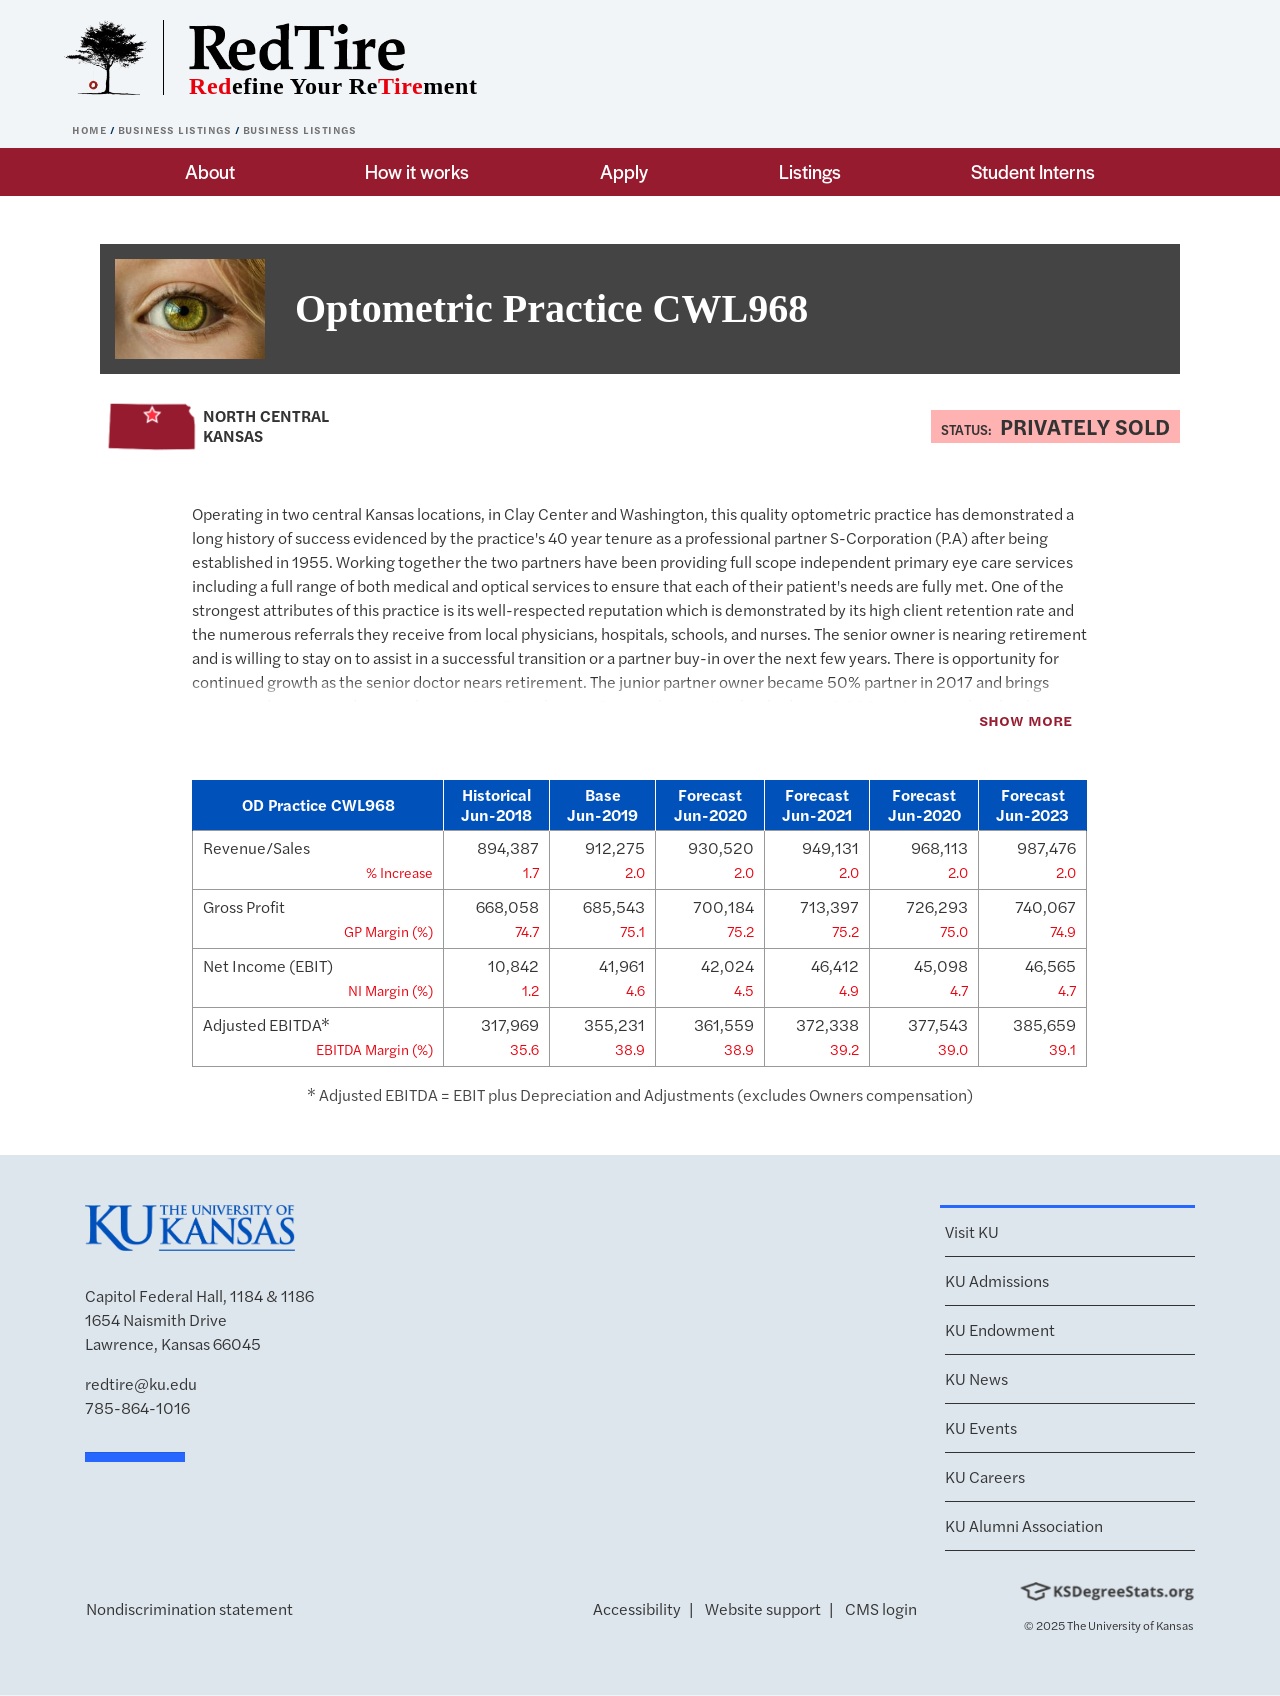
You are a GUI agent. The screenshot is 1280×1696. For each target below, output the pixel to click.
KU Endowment (1000, 1329)
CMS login (881, 1608)
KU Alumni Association (1024, 1525)
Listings (810, 171)
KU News (976, 1378)
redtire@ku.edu (141, 1383)
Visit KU (972, 1231)
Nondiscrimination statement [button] (189, 1608)
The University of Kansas (1130, 1625)
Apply (624, 171)
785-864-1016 (137, 1407)
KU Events (981, 1427)
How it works (417, 171)
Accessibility (637, 1608)
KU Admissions (997, 1280)
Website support (763, 1608)
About (210, 171)
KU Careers (985, 1476)
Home (91, 130)
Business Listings (176, 130)
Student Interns (1033, 171)
